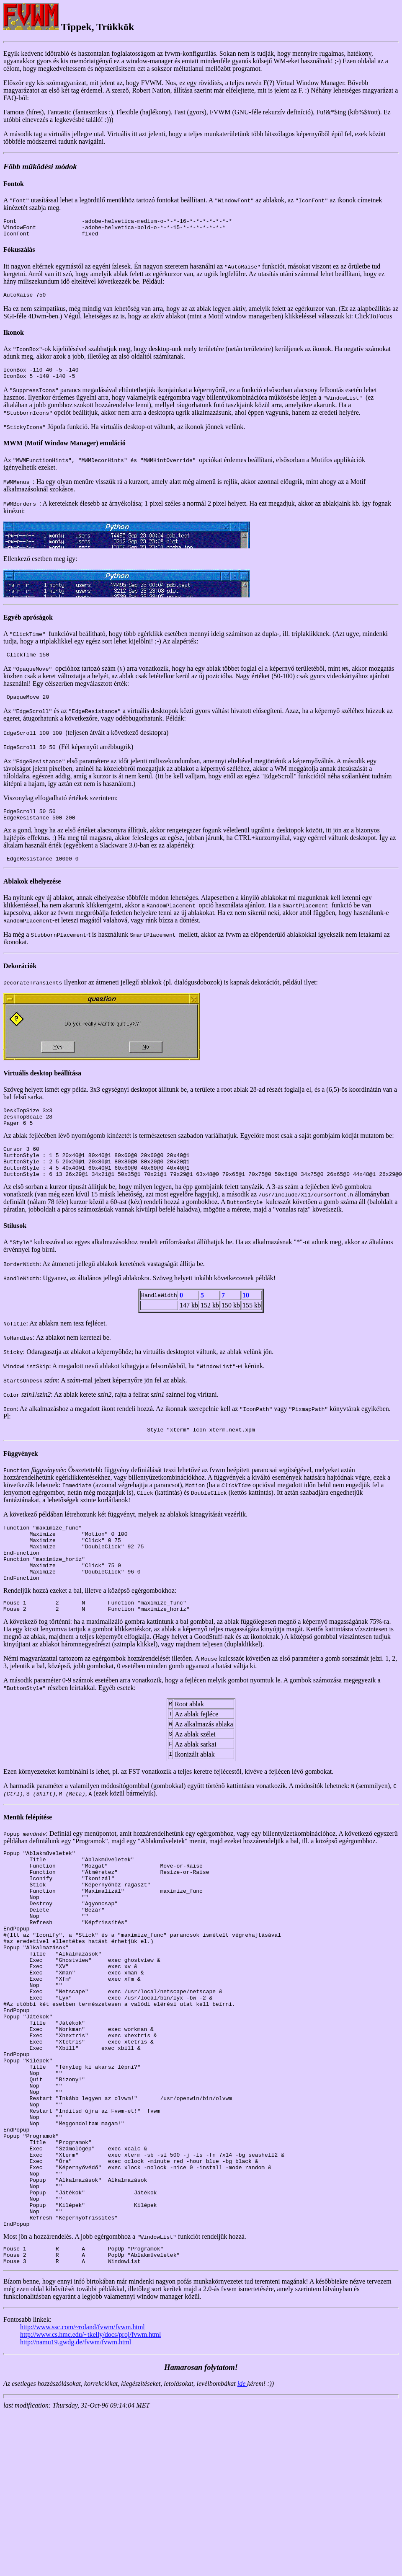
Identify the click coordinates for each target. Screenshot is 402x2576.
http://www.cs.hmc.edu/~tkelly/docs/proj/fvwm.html (90, 2452)
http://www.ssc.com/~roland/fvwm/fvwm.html (82, 2445)
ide (242, 2501)
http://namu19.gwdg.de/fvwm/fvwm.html (75, 2460)
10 (245, 1319)
